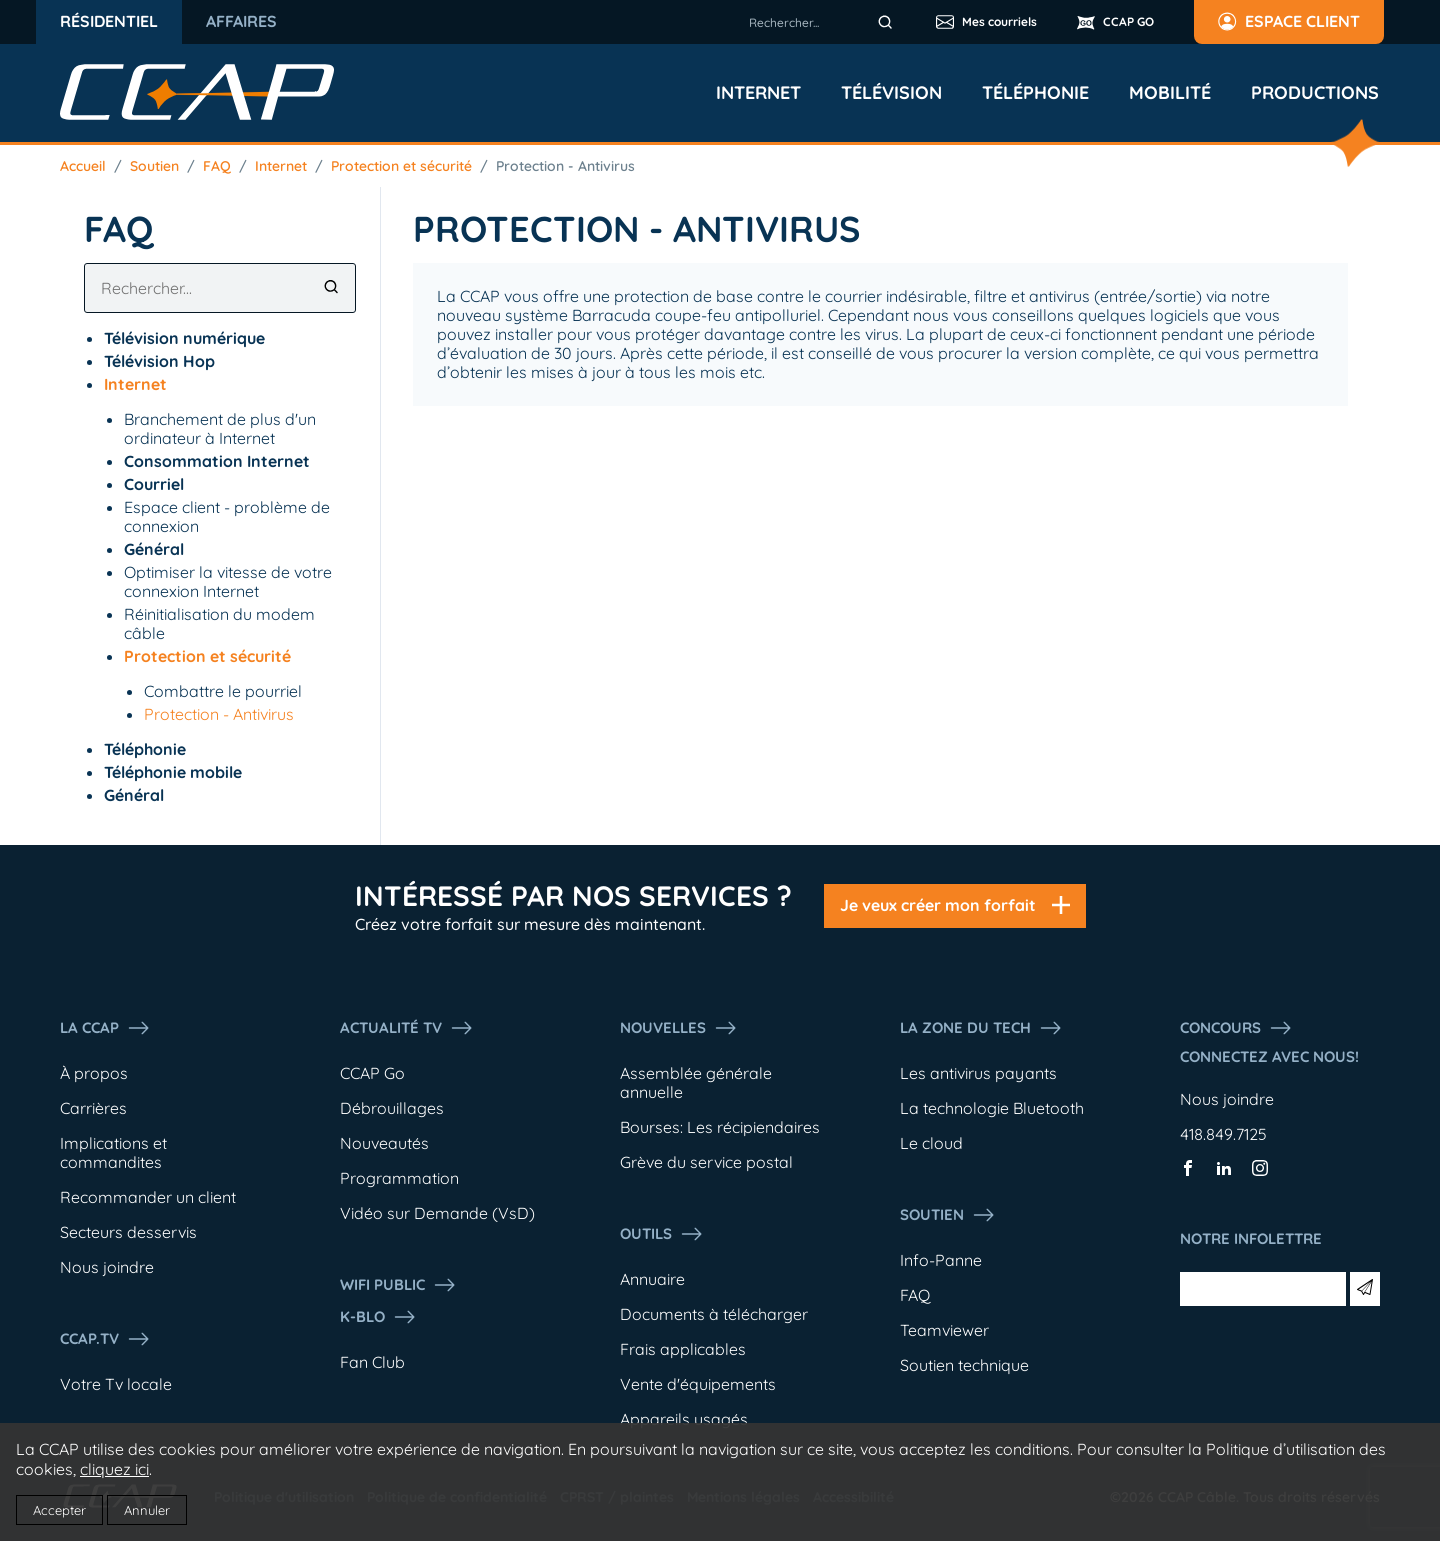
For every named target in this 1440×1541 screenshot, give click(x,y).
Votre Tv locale (116, 1384)
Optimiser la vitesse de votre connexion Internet (228, 581)
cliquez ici (114, 1469)
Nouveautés (384, 1143)
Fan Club (372, 1362)
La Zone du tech (981, 1028)
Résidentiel (109, 21)
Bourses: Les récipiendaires (720, 1127)
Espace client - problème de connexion (227, 516)
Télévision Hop (159, 361)
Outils (662, 1234)
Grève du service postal (706, 1162)
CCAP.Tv (105, 1339)
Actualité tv (407, 1028)
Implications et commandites (113, 1152)
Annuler (147, 1510)
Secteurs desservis (128, 1232)
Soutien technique (964, 1365)
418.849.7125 (1223, 1134)
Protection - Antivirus (565, 166)
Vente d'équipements (698, 1384)
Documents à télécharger (714, 1314)
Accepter (59, 1510)
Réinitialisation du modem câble (219, 623)
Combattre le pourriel (223, 691)
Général (154, 549)
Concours (1236, 1028)
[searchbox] (824, 22)
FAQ (217, 166)
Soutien (154, 166)
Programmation (399, 1178)
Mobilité (1170, 93)
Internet (758, 93)
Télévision (891, 93)
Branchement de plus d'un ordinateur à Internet (220, 428)
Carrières (93, 1108)
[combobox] (824, 22)
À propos (94, 1073)
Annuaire (652, 1279)
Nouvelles (679, 1028)
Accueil (83, 166)
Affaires (241, 21)
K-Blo (378, 1317)
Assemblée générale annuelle (696, 1082)
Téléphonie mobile (173, 772)
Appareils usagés (684, 1419)
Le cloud (931, 1143)
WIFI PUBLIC (398, 1285)
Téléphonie (1035, 93)
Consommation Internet (217, 461)
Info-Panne (941, 1260)
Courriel (154, 484)
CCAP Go (372, 1073)
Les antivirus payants (978, 1073)
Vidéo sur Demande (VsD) (437, 1213)
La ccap (105, 1028)
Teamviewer (944, 1330)
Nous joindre (107, 1267)
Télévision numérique (184, 338)
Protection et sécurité (401, 166)
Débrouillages (392, 1108)
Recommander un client (148, 1197)
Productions (1315, 93)
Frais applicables (683, 1349)
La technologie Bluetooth (992, 1108)
